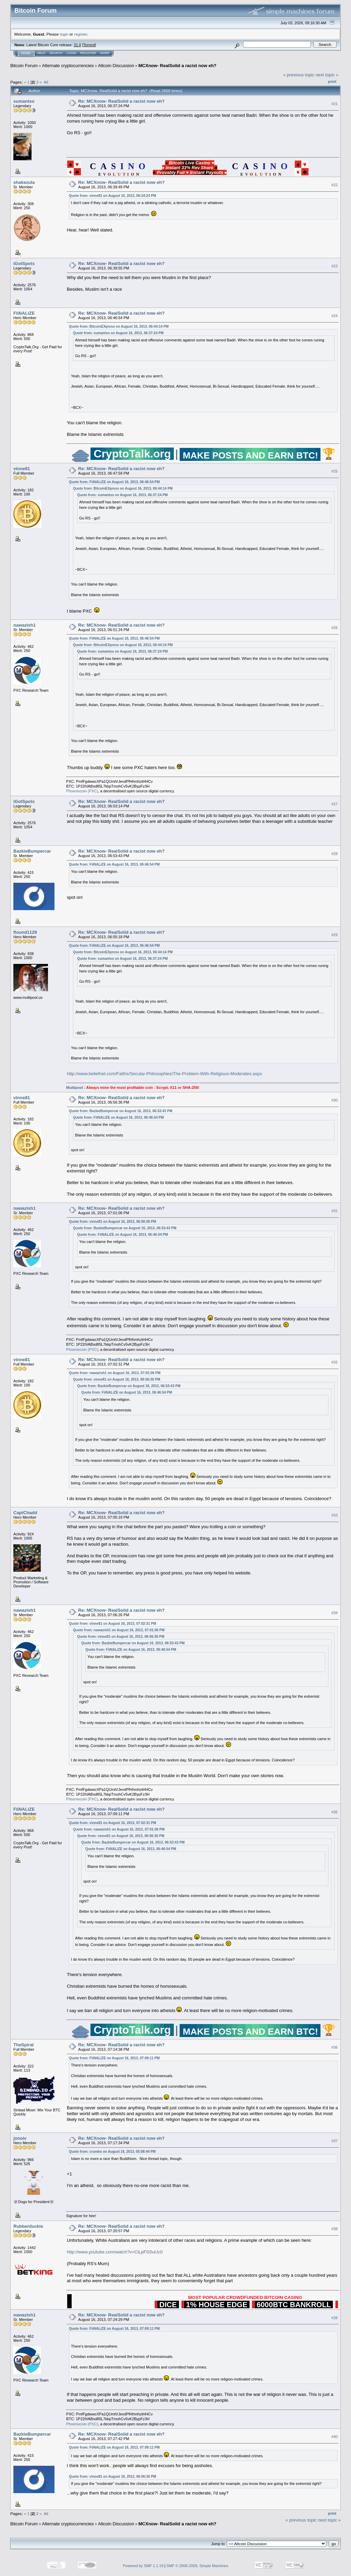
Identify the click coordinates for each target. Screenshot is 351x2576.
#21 (334, 104)
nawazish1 (24, 625)
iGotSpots (24, 263)
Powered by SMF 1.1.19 (143, 2566)
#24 (334, 316)
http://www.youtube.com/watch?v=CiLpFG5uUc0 (114, 2251)
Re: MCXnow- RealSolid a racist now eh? (121, 101)
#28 (334, 854)
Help (41, 53)
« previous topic (298, 74)
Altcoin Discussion (116, 65)
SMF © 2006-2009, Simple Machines (197, 2566)
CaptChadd (25, 1512)
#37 (334, 2141)
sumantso (23, 101)
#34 (334, 1613)
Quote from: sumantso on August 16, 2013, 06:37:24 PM (118, 333)
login (64, 34)
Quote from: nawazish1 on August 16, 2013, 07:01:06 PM (114, 1373)
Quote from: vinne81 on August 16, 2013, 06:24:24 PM (112, 196)
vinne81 (21, 468)
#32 (334, 1362)
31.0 (77, 45)
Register (88, 53)
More (104, 53)
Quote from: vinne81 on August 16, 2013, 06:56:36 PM (112, 1221)
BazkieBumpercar (32, 851)
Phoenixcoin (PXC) (82, 791)
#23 (334, 266)
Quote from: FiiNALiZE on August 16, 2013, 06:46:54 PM (114, 482)
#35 (334, 1812)
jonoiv (19, 2138)
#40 (334, 2437)
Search (56, 53)
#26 (334, 628)
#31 (334, 1211)
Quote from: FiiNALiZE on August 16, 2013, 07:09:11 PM (114, 2058)
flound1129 (25, 932)
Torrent (89, 45)
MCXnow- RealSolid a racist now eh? (177, 65)
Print (332, 81)
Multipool (74, 1087)
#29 (334, 935)
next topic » (327, 74)
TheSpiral (23, 2044)
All (46, 82)
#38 (334, 2229)
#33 (334, 1515)
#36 (334, 2047)
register (80, 34)
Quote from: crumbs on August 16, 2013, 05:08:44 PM (112, 2151)
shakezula (24, 182)
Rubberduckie (28, 2226)
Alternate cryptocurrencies (68, 65)
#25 (334, 471)
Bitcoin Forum (24, 65)
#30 (334, 1100)
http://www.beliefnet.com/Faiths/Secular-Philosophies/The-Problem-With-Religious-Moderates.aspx (164, 1073)
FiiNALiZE (24, 313)
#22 (334, 185)
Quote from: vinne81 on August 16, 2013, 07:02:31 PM (112, 1623)
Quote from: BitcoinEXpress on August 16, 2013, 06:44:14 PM (119, 326)
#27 (334, 804)
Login (71, 53)
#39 (334, 2318)
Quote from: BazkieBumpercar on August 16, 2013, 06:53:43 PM (120, 1111)
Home (26, 53)
